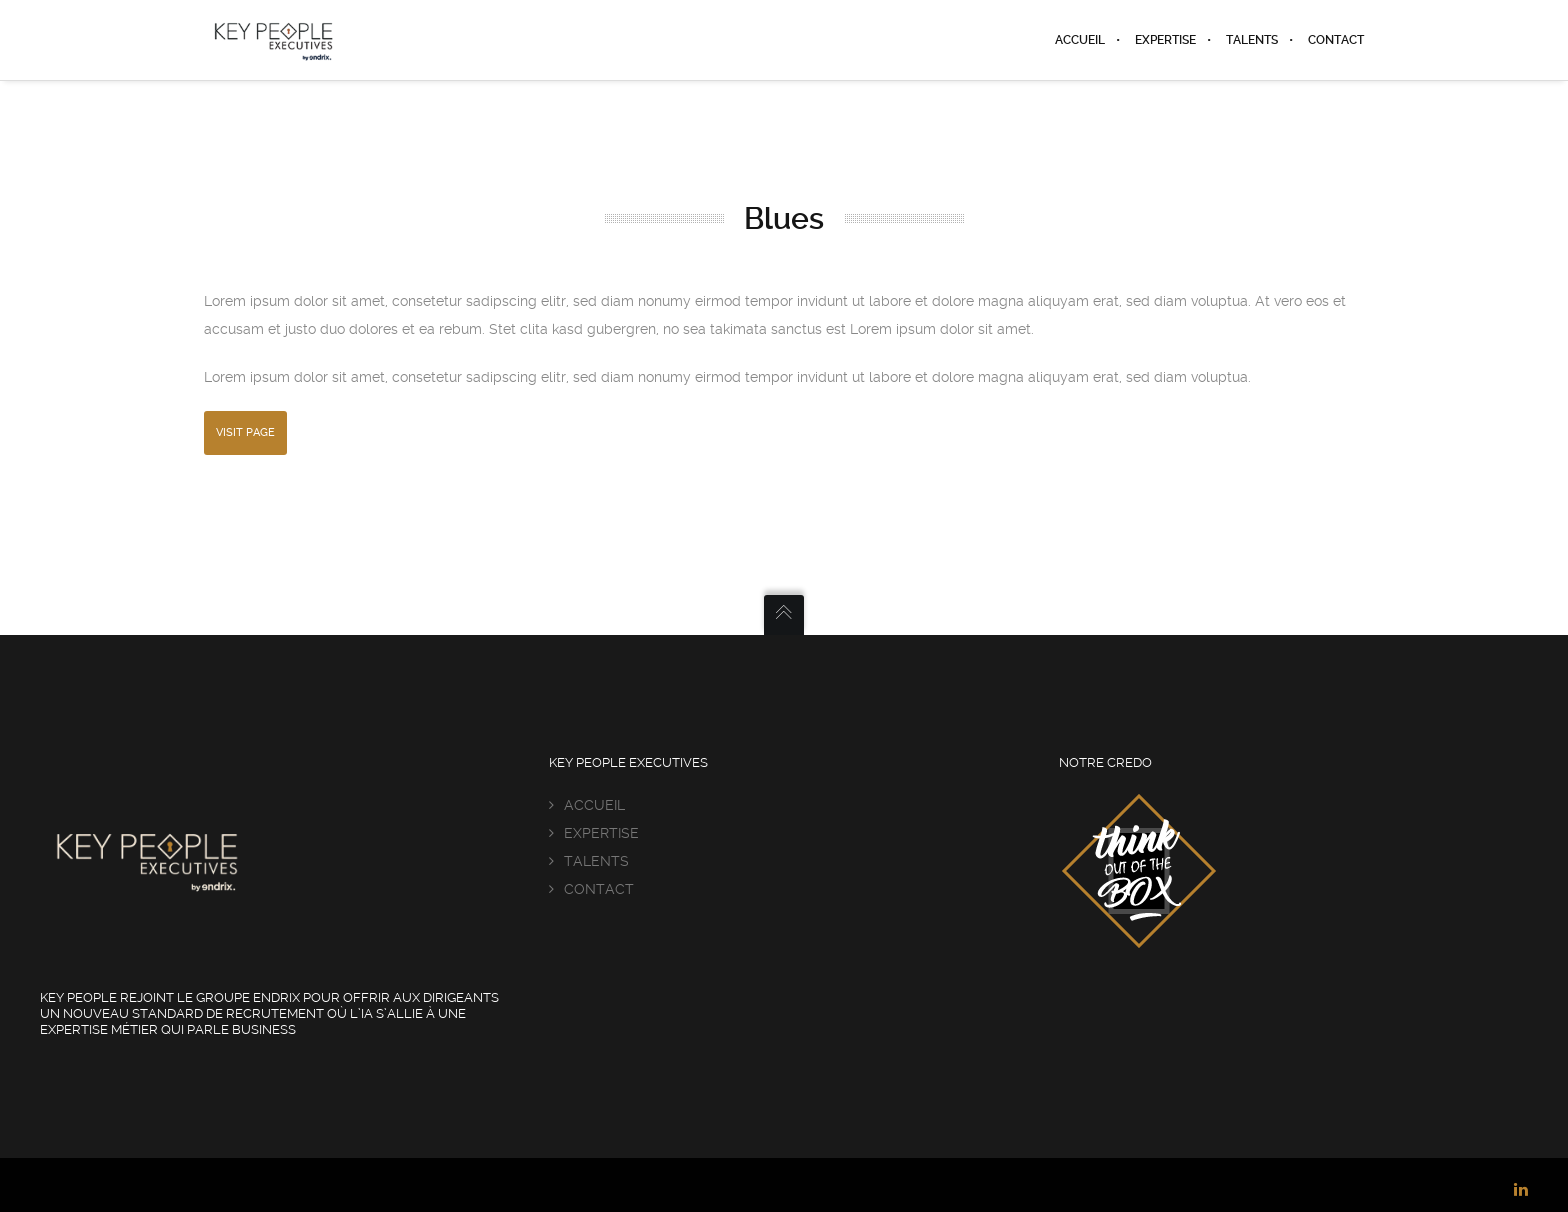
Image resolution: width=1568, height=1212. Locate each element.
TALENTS (596, 861)
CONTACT (599, 889)
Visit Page (245, 432)
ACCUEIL (594, 805)
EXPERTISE (601, 833)
